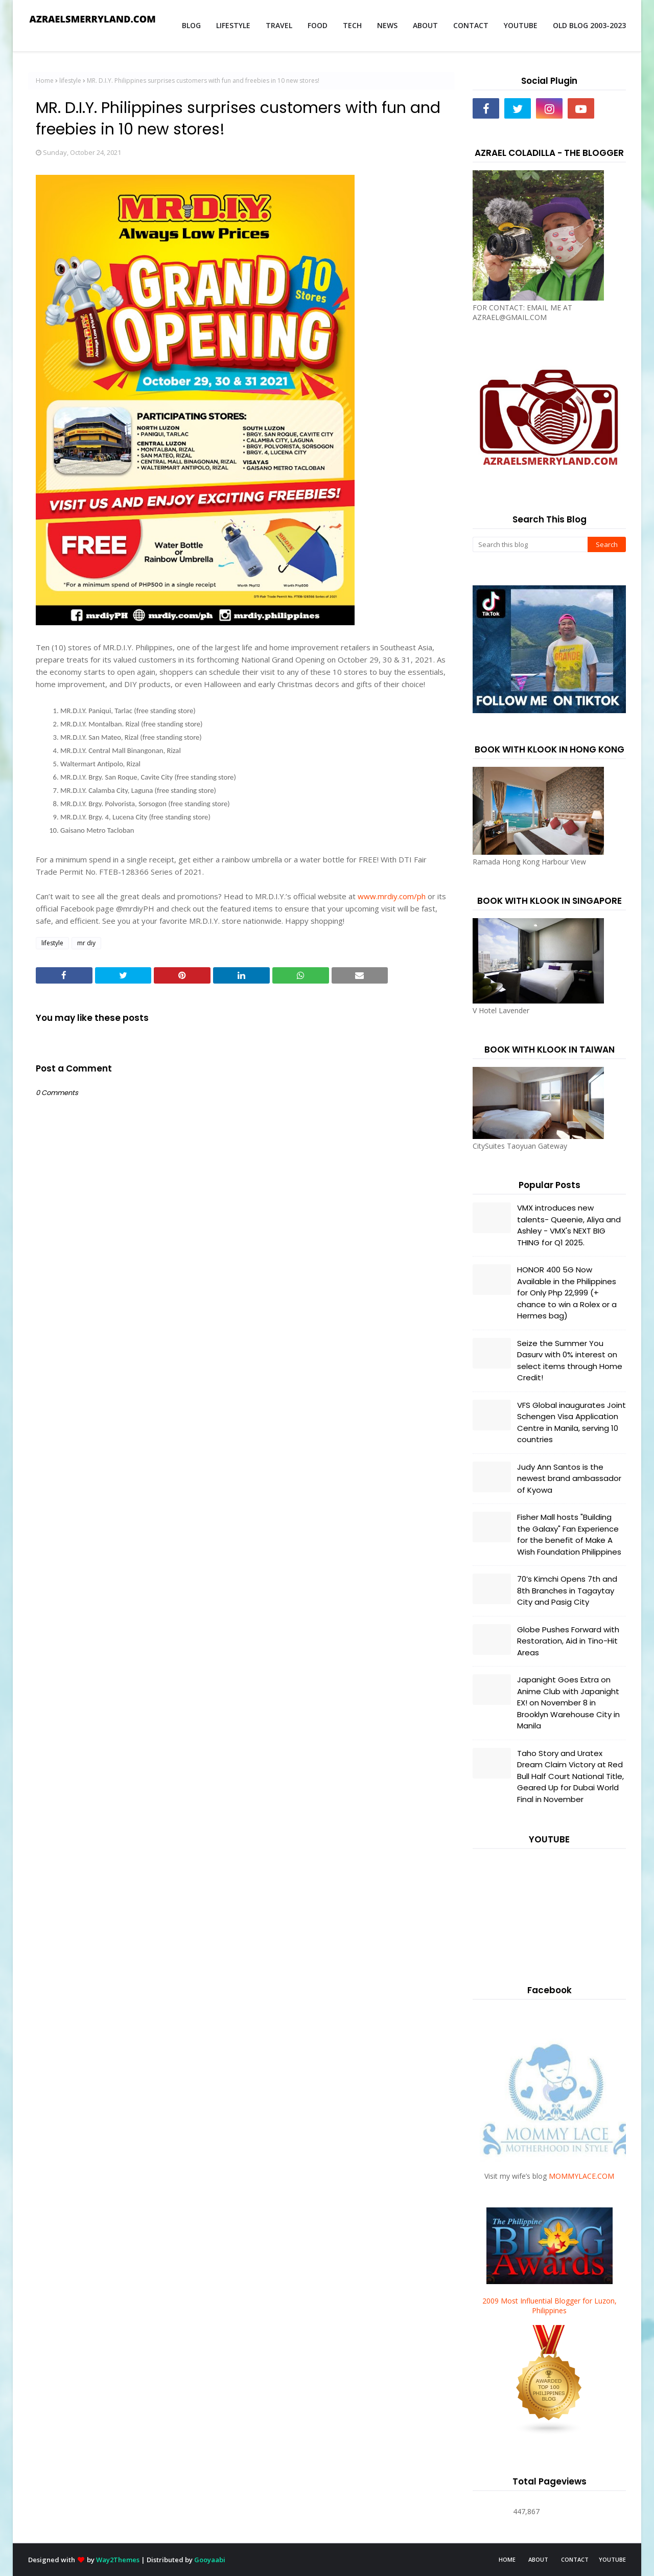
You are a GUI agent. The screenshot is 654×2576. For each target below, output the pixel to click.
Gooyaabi (209, 2559)
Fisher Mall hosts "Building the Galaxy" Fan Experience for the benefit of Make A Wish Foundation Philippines (569, 1534)
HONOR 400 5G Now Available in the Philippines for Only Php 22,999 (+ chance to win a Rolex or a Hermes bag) (567, 1292)
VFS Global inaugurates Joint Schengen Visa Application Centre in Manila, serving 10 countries (571, 1422)
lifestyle (70, 80)
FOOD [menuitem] (318, 25)
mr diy (86, 943)
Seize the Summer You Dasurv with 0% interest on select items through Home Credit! (569, 1360)
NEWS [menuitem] (387, 25)
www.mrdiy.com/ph (392, 896)
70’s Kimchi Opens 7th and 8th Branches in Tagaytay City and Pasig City (567, 1590)
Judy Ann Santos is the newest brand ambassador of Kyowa (569, 1478)
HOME (507, 2559)
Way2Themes (117, 2559)
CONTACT (575, 2559)
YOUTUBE (612, 2559)
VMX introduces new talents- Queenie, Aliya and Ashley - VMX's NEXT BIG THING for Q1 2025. (569, 1225)
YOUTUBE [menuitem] (521, 25)
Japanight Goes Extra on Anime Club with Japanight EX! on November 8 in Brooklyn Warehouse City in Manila (568, 1702)
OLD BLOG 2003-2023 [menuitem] (589, 25)
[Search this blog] (530, 544)
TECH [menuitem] (352, 25)
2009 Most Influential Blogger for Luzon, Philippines (549, 2305)
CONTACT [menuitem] (470, 25)
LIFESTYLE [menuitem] (233, 25)
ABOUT (538, 2559)
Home (45, 80)
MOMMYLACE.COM (581, 2176)
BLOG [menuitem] (191, 25)
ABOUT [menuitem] (425, 25)
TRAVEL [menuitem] (279, 25)
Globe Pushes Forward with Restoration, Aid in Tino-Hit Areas (568, 1641)
